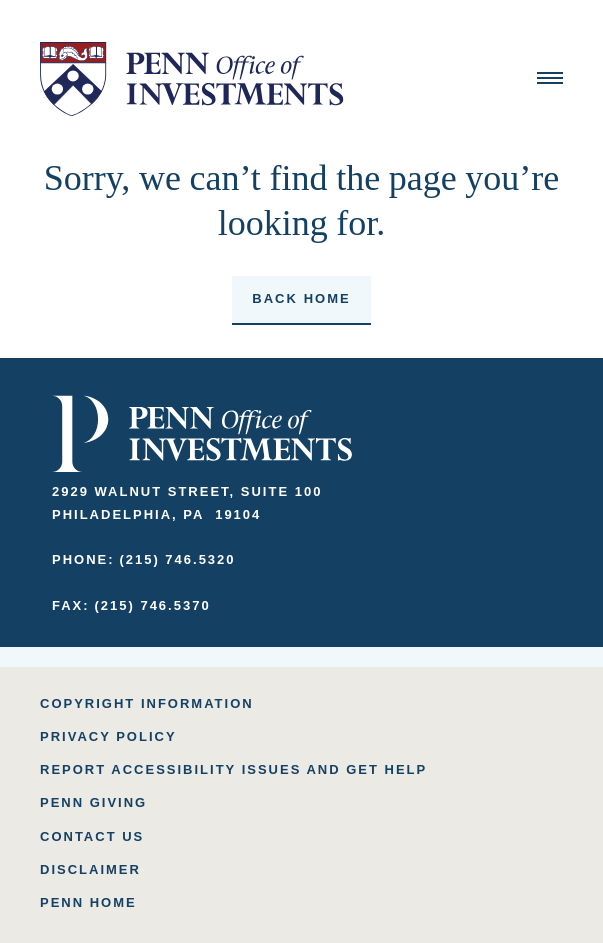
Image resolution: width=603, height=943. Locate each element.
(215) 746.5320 (177, 559)
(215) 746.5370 (152, 605)
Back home (301, 298)
